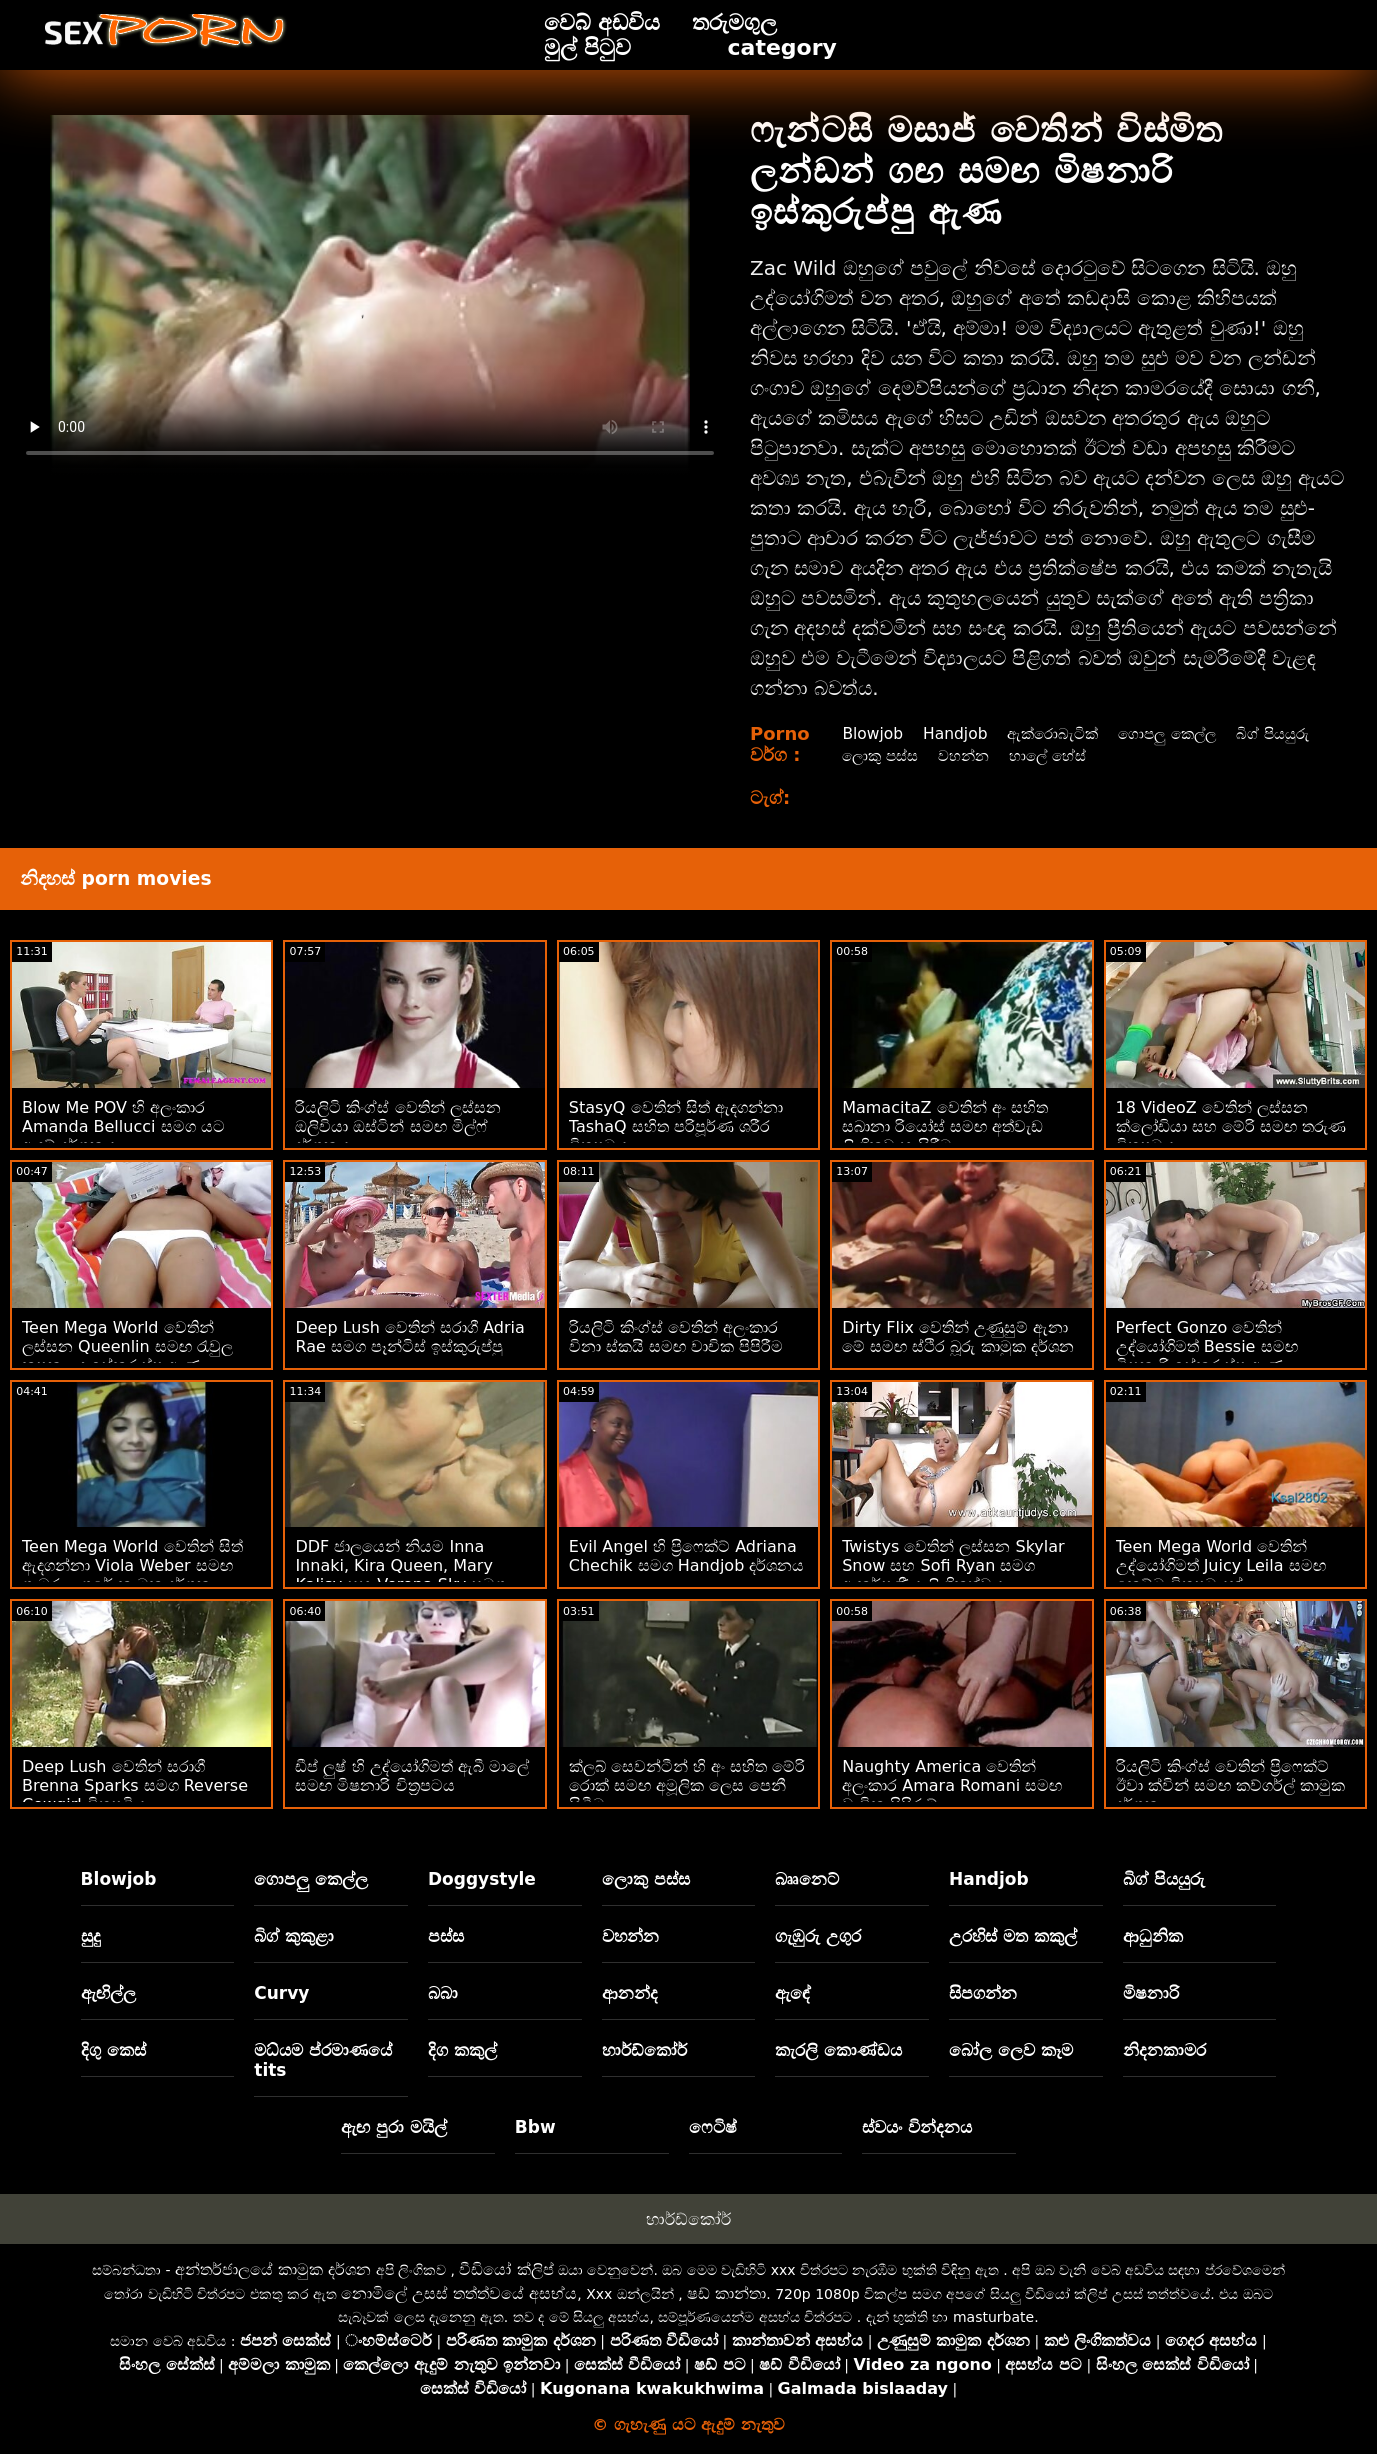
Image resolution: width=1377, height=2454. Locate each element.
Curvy (281, 1993)
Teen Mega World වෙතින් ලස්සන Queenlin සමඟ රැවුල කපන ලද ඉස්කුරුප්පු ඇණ (127, 1346)
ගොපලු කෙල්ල (1177, 733)
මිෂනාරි (1151, 1993)
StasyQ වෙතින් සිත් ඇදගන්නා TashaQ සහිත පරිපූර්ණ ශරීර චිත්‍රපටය (676, 1126)
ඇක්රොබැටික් (1056, 733)
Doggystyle (482, 1879)
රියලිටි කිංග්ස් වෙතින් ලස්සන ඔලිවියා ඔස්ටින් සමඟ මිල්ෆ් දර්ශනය (397, 1126)
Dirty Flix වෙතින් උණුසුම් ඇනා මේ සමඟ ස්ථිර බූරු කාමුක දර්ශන (957, 1337)
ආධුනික (1153, 1936)
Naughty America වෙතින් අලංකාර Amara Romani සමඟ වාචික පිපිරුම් (952, 1785)
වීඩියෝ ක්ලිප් (506, 2269)
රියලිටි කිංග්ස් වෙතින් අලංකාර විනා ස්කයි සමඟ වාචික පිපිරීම (676, 1337)
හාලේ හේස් (1155, 755)
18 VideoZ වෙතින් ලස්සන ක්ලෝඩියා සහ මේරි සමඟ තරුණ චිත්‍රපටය (1231, 1126)
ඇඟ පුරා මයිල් (394, 2127)
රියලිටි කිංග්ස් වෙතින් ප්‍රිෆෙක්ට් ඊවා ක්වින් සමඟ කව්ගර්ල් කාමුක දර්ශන (1230, 1785)
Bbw (535, 2127)
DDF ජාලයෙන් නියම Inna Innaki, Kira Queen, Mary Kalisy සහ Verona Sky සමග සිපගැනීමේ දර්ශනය (400, 1575)
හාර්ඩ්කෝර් (644, 2050)
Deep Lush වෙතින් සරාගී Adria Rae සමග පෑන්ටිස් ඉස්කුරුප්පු (409, 1337)
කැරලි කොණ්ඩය (838, 2050)
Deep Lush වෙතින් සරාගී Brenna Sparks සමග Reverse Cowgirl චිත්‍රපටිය (135, 1785)
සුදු (91, 1936)
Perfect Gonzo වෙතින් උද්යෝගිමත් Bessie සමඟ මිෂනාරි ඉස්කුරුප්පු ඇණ (1207, 1346)
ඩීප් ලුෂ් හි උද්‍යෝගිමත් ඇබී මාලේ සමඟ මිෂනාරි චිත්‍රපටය (411, 1776)
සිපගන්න (983, 1993)
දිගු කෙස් (113, 2050)
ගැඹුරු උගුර (818, 1936)
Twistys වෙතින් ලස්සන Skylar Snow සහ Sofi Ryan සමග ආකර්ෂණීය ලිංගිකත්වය (953, 1565)
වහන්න (1066, 755)
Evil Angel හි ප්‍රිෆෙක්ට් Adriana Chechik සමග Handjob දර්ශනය (687, 1556)
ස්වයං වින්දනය (917, 2127)
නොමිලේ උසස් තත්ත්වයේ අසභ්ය (459, 2293)
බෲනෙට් (807, 1879)
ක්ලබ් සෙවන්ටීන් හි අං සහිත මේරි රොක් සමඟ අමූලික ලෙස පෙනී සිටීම (687, 1785)
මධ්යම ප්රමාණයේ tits (323, 2060)
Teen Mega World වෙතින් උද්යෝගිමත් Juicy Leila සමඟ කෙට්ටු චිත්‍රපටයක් (1221, 1565)
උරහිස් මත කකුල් (1013, 1936)
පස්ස (446, 1936)
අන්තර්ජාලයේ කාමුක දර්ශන (273, 2269)
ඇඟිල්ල (108, 1993)
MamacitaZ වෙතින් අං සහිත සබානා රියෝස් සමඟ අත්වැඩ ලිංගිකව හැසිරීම (945, 1126)
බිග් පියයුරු (878, 755)
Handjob (955, 733)
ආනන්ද (630, 1993)
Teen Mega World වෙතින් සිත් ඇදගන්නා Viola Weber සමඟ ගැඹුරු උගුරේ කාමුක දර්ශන (132, 1565)
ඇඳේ (793, 1993)
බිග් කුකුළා (294, 1936)
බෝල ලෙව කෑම (1011, 2050)
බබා (443, 1993)
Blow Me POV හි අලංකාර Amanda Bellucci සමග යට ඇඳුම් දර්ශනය (123, 1126)
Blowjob (870, 733)
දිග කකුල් (462, 2050)
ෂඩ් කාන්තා (726, 2293)
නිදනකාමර (1164, 2050)
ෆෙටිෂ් (713, 2127)
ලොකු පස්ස (978, 755)
